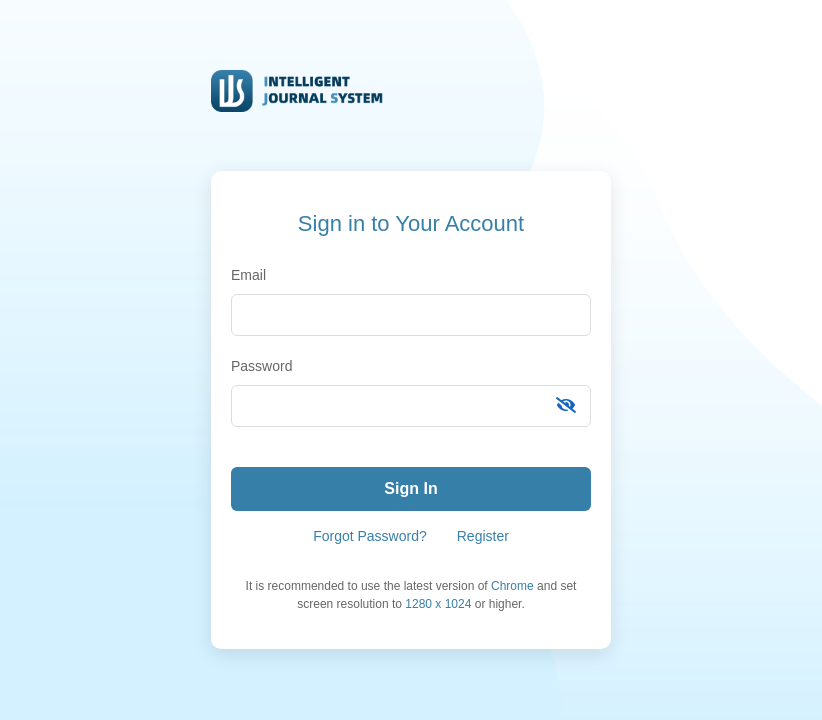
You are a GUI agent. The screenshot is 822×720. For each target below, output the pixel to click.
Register (483, 536)
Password (261, 366)
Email (248, 275)
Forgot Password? (370, 536)
